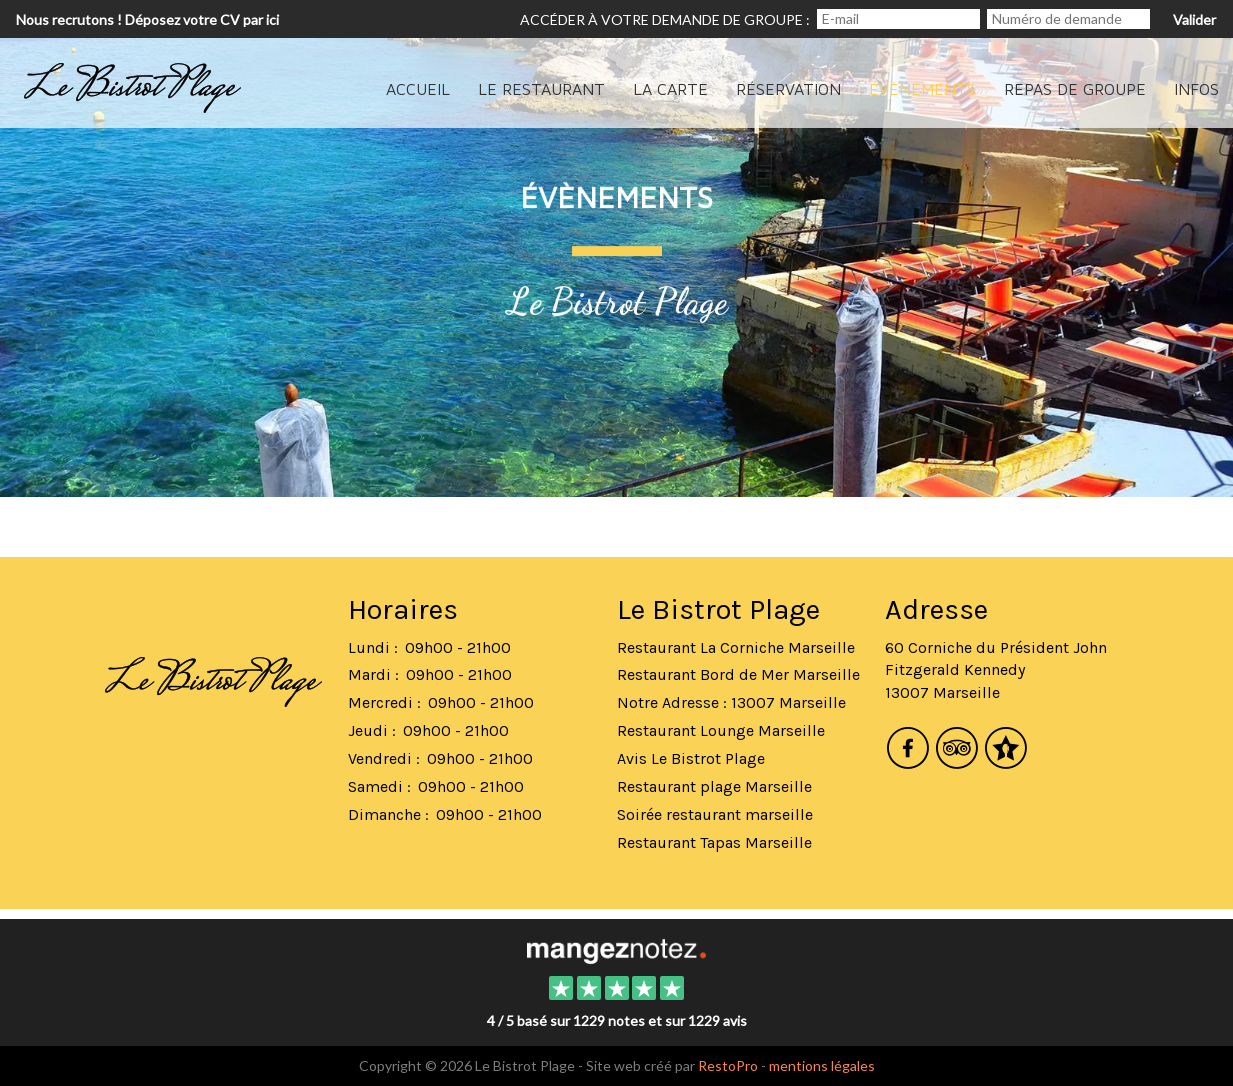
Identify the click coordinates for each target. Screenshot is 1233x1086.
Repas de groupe (1075, 89)
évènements (922, 89)
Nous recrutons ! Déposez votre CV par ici (147, 19)
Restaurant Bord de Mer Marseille (738, 674)
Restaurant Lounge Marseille (721, 730)
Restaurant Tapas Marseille (714, 842)
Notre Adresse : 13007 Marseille (731, 702)
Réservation (788, 89)
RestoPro (728, 1065)
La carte (670, 89)
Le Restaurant (541, 89)
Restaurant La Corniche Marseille (736, 647)
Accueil (418, 89)
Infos (1196, 89)
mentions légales (822, 1065)
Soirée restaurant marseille (715, 814)
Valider (1194, 19)
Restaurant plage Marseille (714, 786)
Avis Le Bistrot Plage (691, 758)
